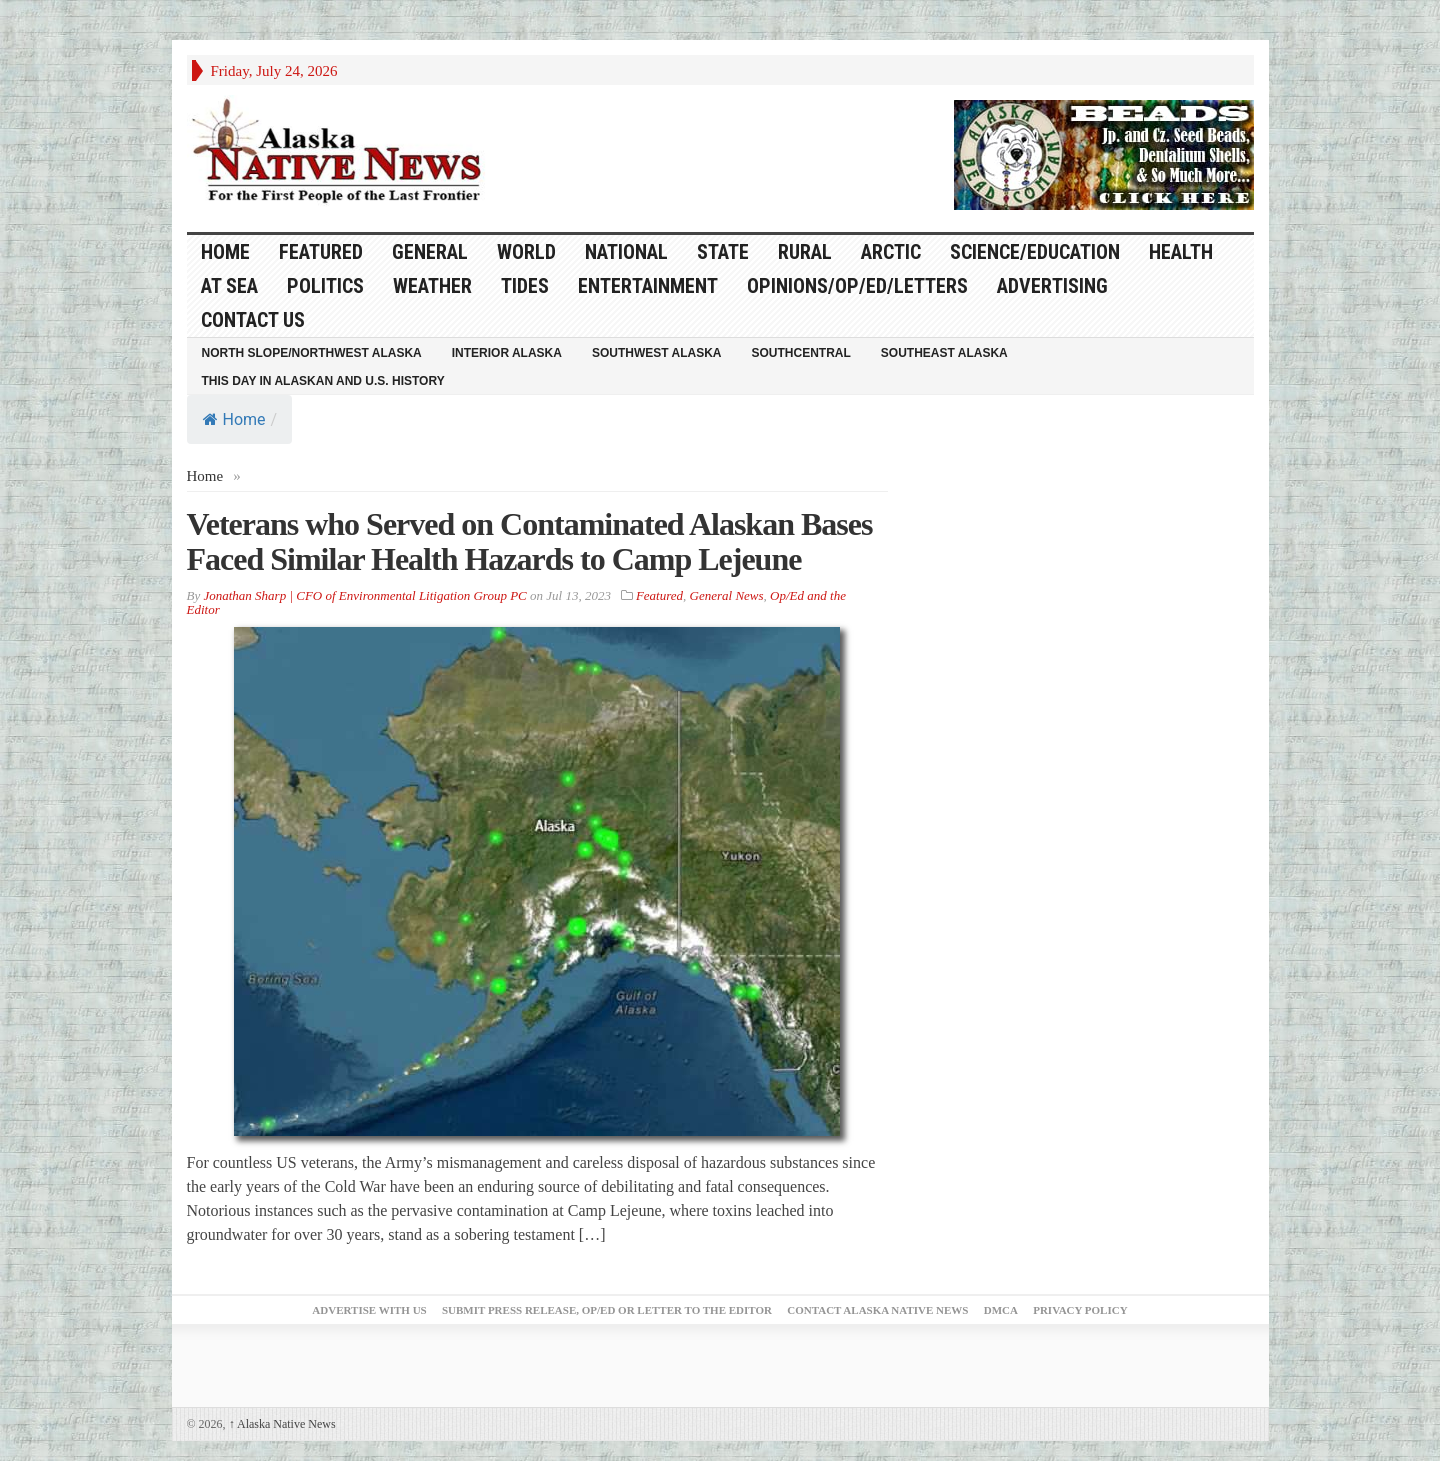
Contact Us (253, 320)
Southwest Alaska (657, 353)
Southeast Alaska (944, 353)
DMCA (1001, 1310)
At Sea (229, 286)
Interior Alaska (507, 353)
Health (1181, 252)
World (526, 252)
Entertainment (648, 286)
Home (234, 419)
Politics (325, 286)
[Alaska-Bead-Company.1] (1104, 153)
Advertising (1052, 286)
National (626, 252)
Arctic (891, 252)
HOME (225, 252)
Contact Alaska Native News (877, 1310)
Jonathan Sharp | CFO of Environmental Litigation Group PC (364, 595)
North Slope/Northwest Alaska (312, 353)
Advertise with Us (369, 1310)
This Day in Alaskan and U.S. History (323, 381)
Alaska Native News (282, 1424)
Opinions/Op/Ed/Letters (857, 286)
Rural (805, 252)
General (430, 252)
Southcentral (801, 353)
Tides (525, 286)
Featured (321, 252)
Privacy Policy (1080, 1310)
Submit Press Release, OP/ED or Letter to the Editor (607, 1310)
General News (727, 595)
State (723, 252)
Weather (432, 286)
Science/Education (1035, 252)
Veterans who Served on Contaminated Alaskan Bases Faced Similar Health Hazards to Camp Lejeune (530, 541)
